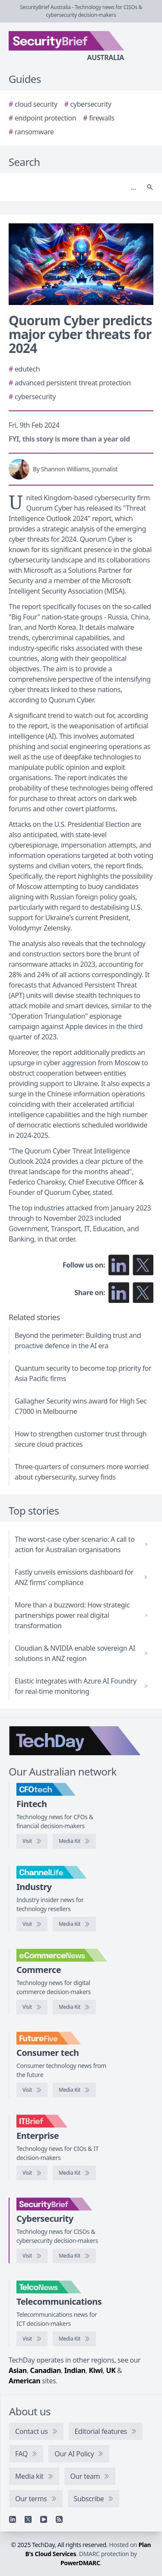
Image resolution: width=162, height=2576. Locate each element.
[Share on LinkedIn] (118, 1292)
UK (110, 2370)
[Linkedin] (12, 2519)
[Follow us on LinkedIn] (118, 1265)
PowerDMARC (80, 2563)
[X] (28, 2519)
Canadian (45, 2370)
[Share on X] (143, 1292)
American (24, 2380)
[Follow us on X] (143, 1265)
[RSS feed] (59, 2519)
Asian (18, 2370)
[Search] (72, 187)
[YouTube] (43, 2519)
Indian (75, 2370)
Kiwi (95, 2370)
